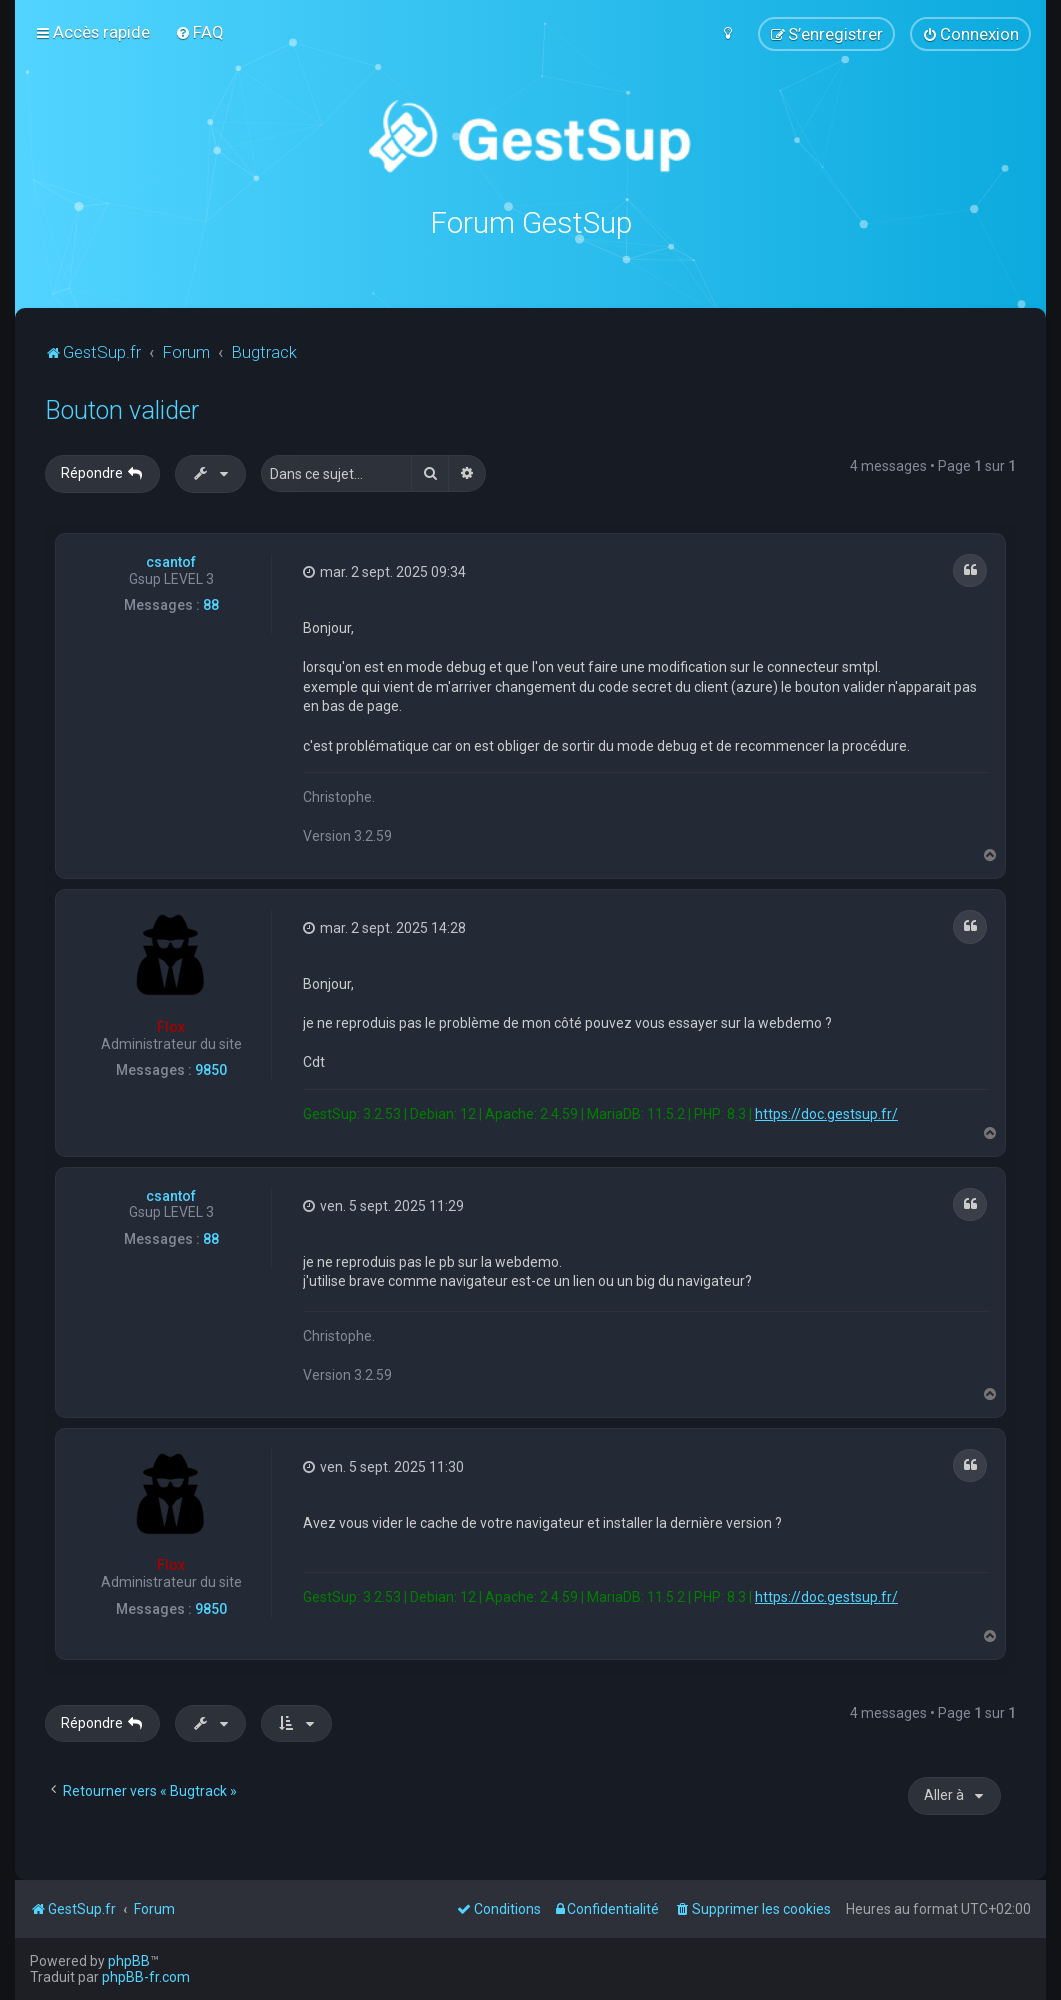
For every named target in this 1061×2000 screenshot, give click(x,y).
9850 (211, 1069)
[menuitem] (199, 32)
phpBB (129, 1961)
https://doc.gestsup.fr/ (826, 1113)
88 (211, 604)
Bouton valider (122, 409)
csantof (171, 561)
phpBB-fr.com (146, 1977)
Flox (171, 1026)
